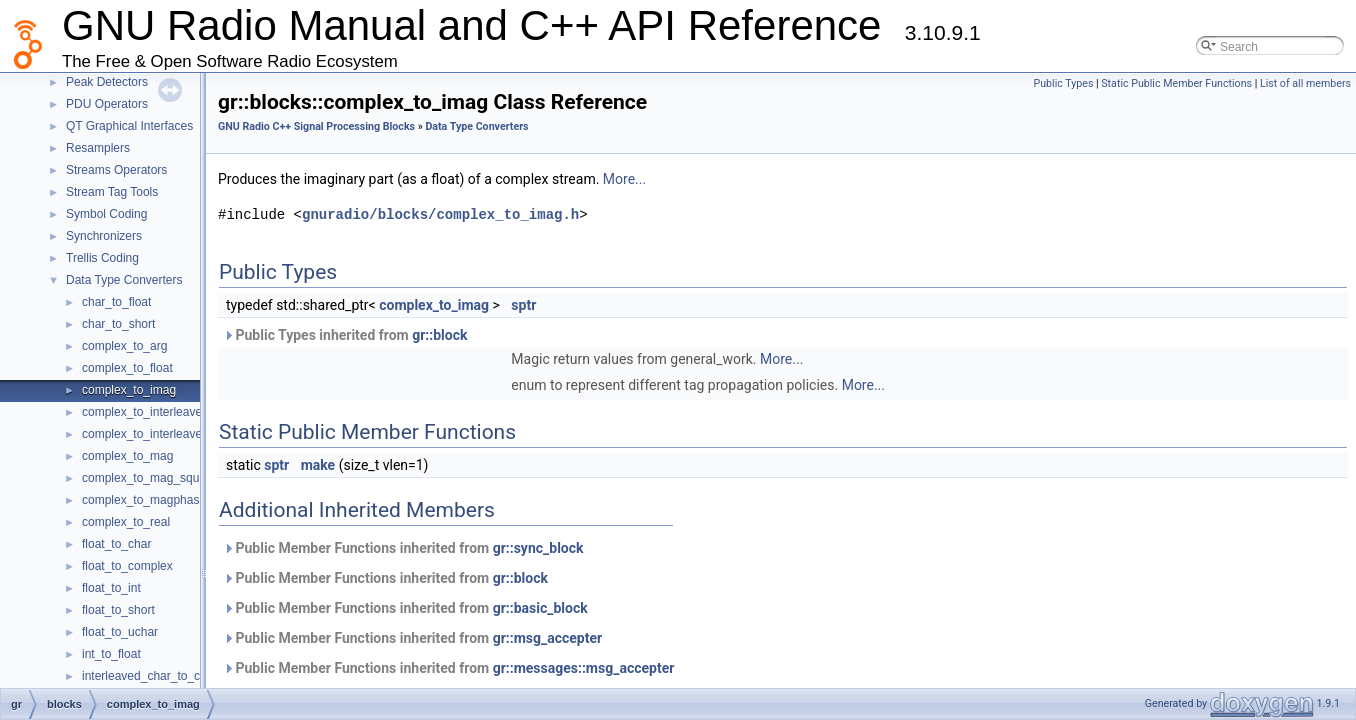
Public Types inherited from (325, 335)
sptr (503, 305)
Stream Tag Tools (112, 192)
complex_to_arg (124, 346)
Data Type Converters (124, 280)
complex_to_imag (129, 390)
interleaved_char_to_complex (160, 676)
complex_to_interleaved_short (162, 434)
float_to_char (116, 544)
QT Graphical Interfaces (129, 126)
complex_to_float (127, 368)
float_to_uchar (120, 632)
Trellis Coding (102, 258)
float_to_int (111, 588)
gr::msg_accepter (528, 638)
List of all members (1305, 83)
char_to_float (116, 302)
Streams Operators (116, 170)
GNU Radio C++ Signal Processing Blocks (296, 126)
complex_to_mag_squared (152, 478)
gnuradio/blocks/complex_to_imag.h (420, 214)
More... (604, 179)
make (298, 465)
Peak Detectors (107, 82)
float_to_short (118, 610)
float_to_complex (127, 566)
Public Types (1063, 83)
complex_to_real (126, 522)
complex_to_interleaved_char (160, 412)
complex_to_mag (127, 456)
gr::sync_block (518, 548)
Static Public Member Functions (1176, 83)
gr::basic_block (520, 608)
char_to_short (118, 324)
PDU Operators (107, 104)
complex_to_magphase (144, 500)
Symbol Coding (106, 214)
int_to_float (111, 654)
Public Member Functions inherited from (383, 548)
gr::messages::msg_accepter (564, 668)
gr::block (419, 335)
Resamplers (98, 148)
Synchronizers (104, 236)
